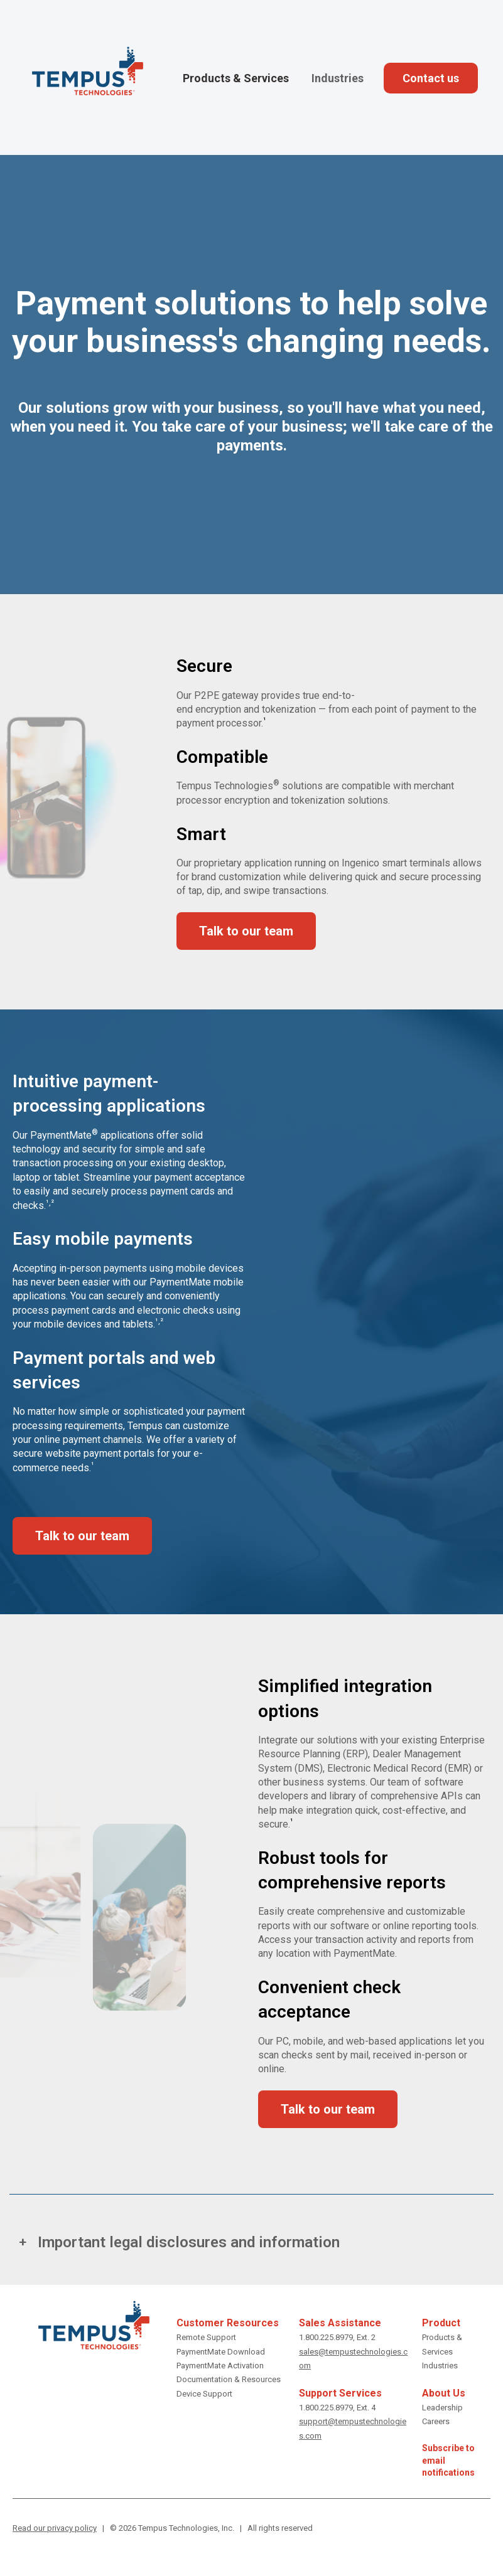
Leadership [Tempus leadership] (442, 2407)
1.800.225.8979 (326, 2337)
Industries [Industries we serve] (440, 2365)
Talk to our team (246, 931)
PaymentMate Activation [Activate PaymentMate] (220, 2365)
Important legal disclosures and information (189, 2242)
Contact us (431, 78)
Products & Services (236, 78)
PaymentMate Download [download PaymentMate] (220, 2351)
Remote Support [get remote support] (206, 2337)
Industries (337, 78)
